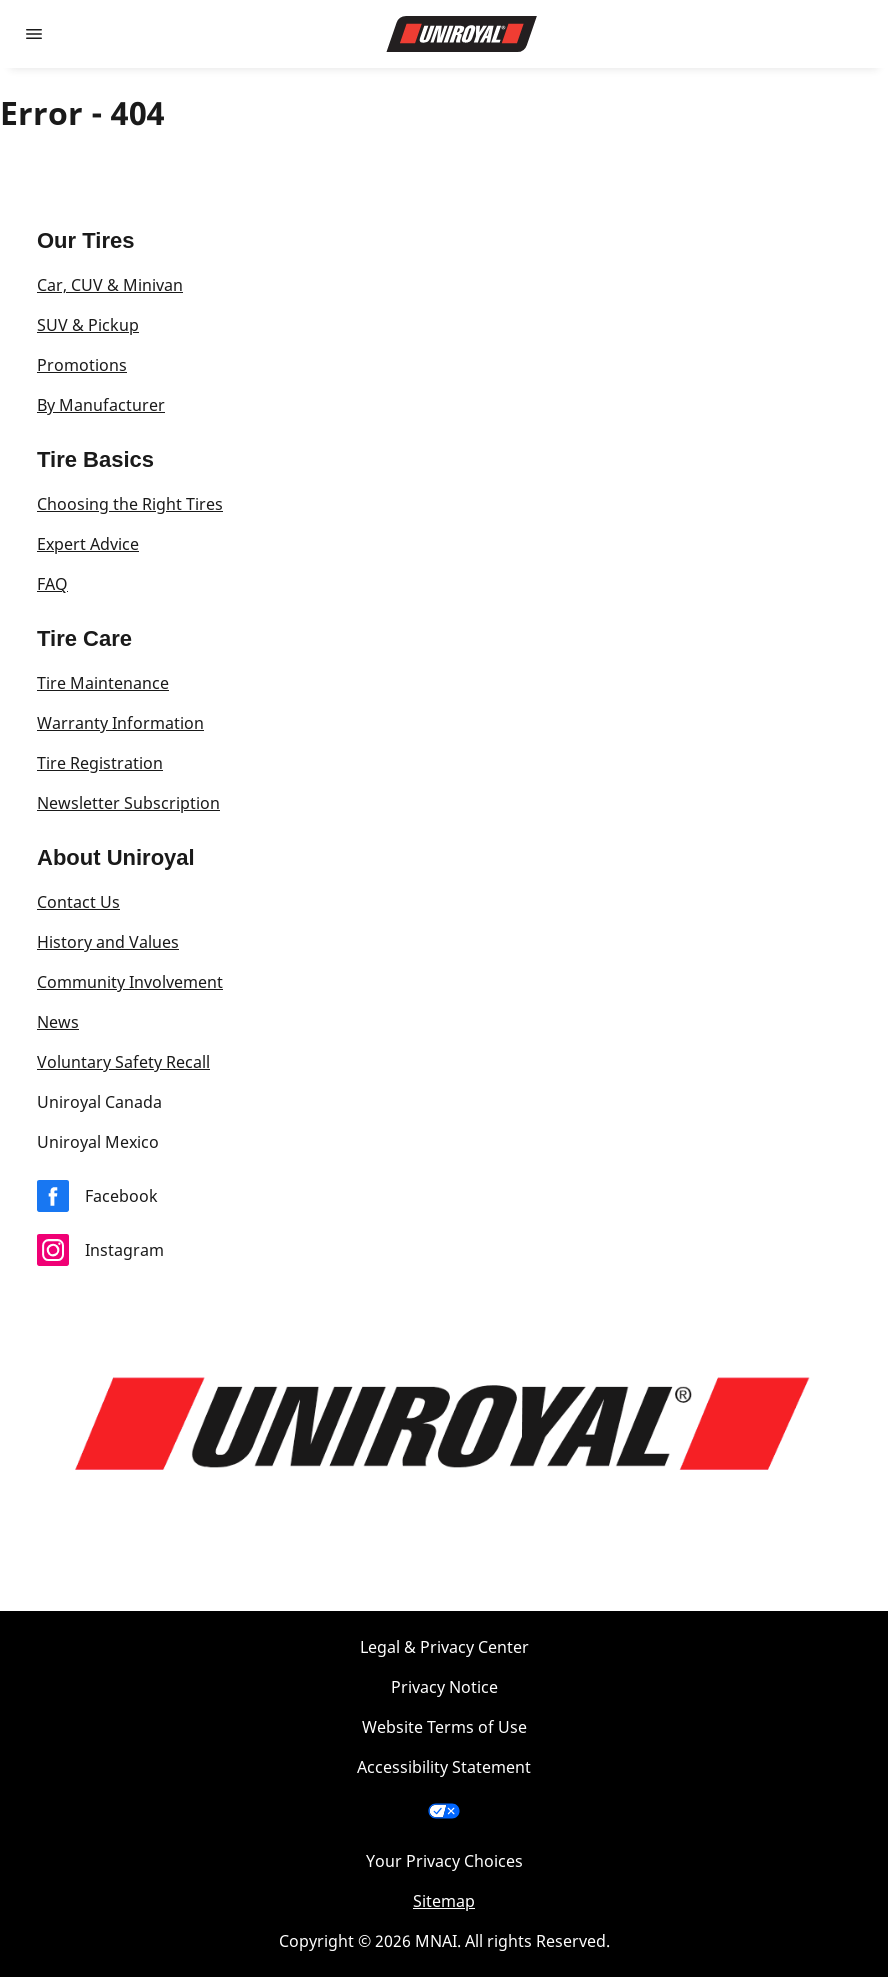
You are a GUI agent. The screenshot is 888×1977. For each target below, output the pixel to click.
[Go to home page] (462, 34)
